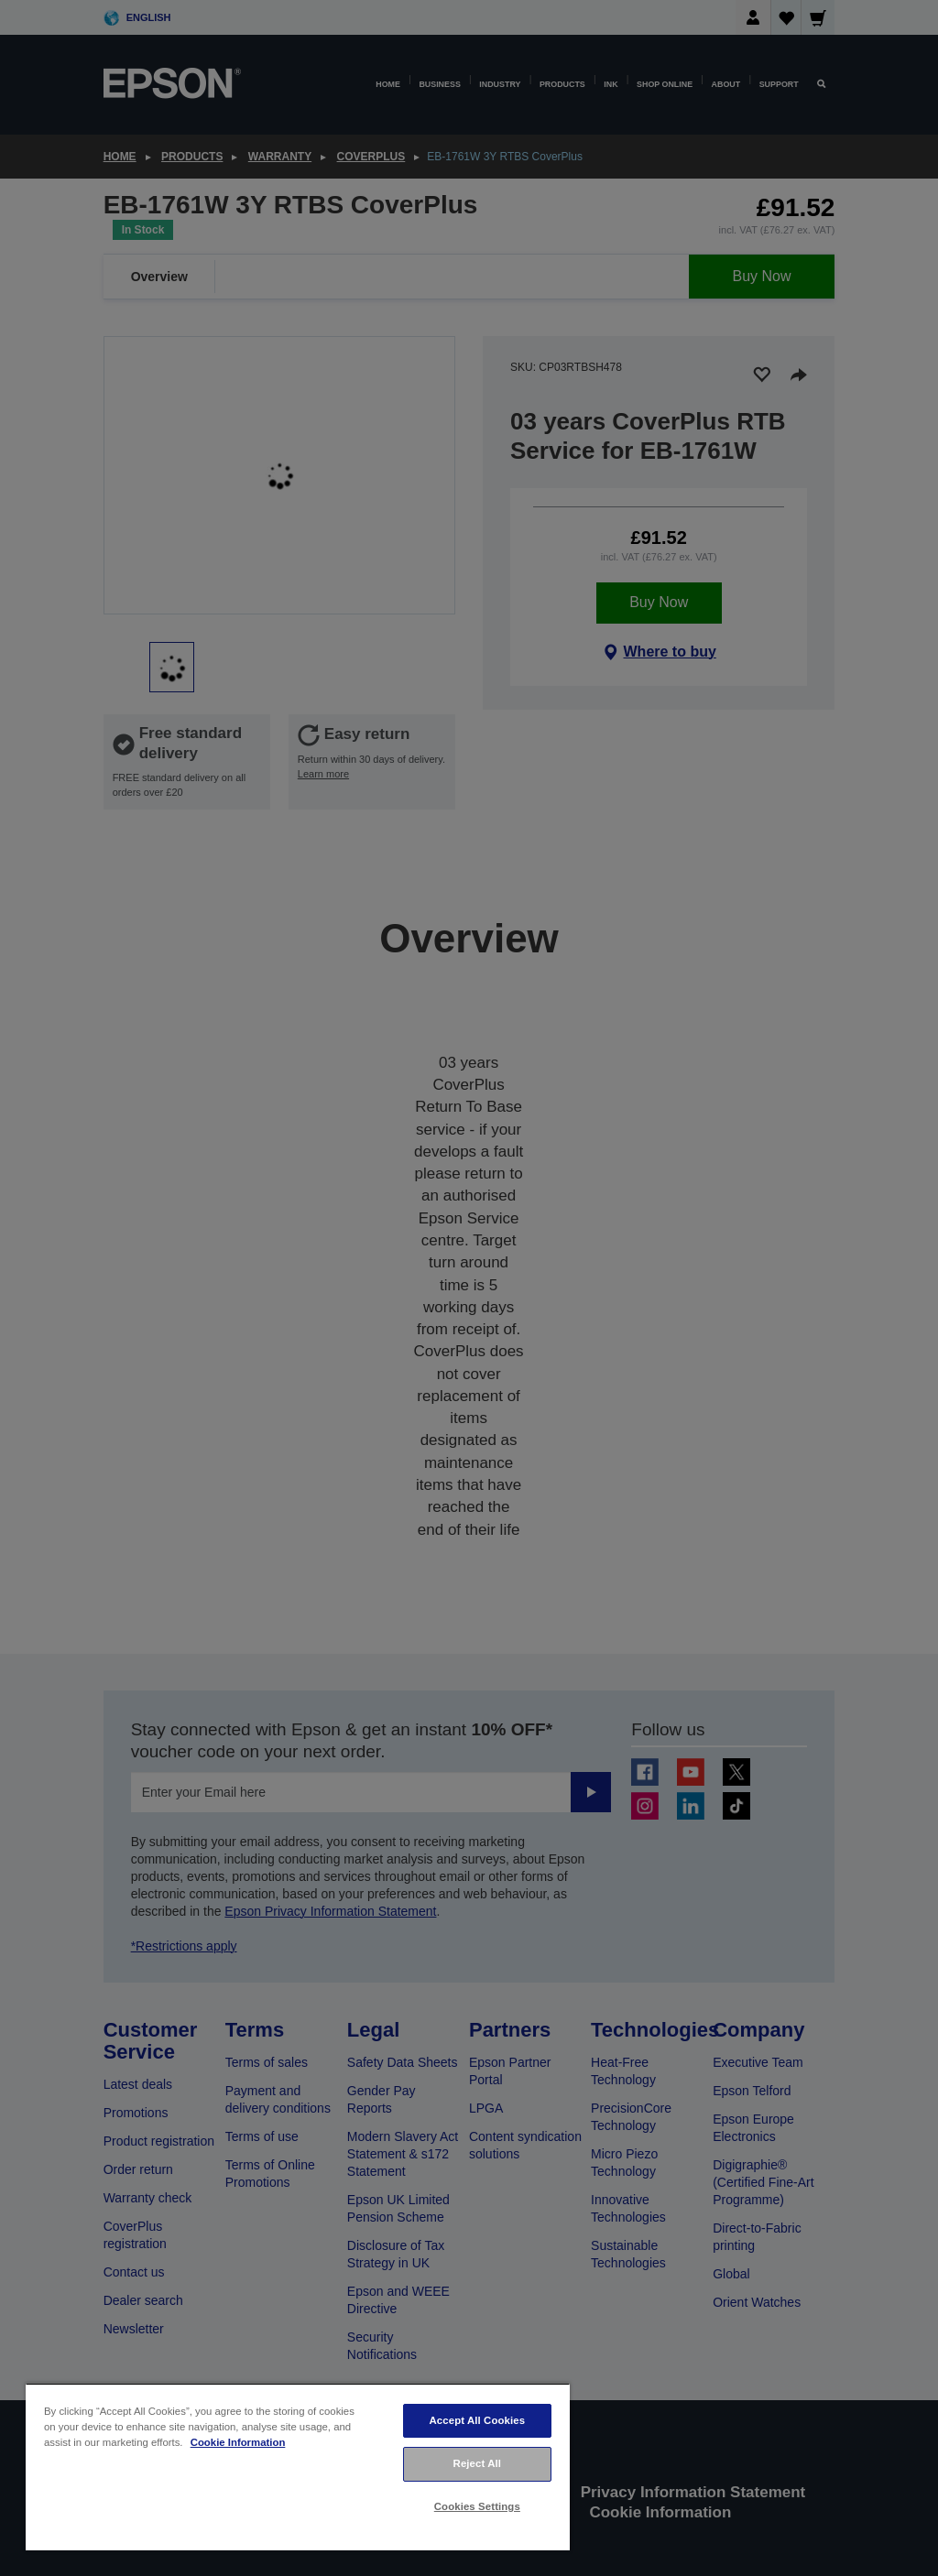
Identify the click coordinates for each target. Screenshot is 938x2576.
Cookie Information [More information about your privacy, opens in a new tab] (238, 2442)
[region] (298, 2466)
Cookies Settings (477, 2506)
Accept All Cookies (477, 2420)
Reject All (477, 2463)
